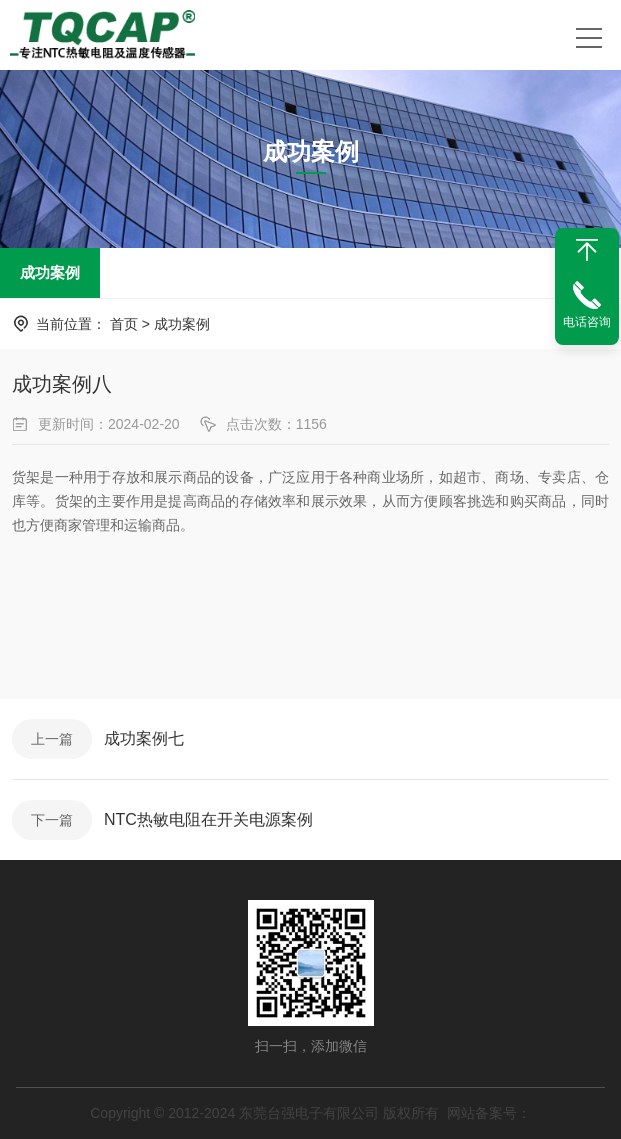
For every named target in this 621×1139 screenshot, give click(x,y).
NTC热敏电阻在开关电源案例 (208, 819)
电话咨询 (587, 322)
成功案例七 (144, 738)
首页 (124, 324)
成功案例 (50, 272)
